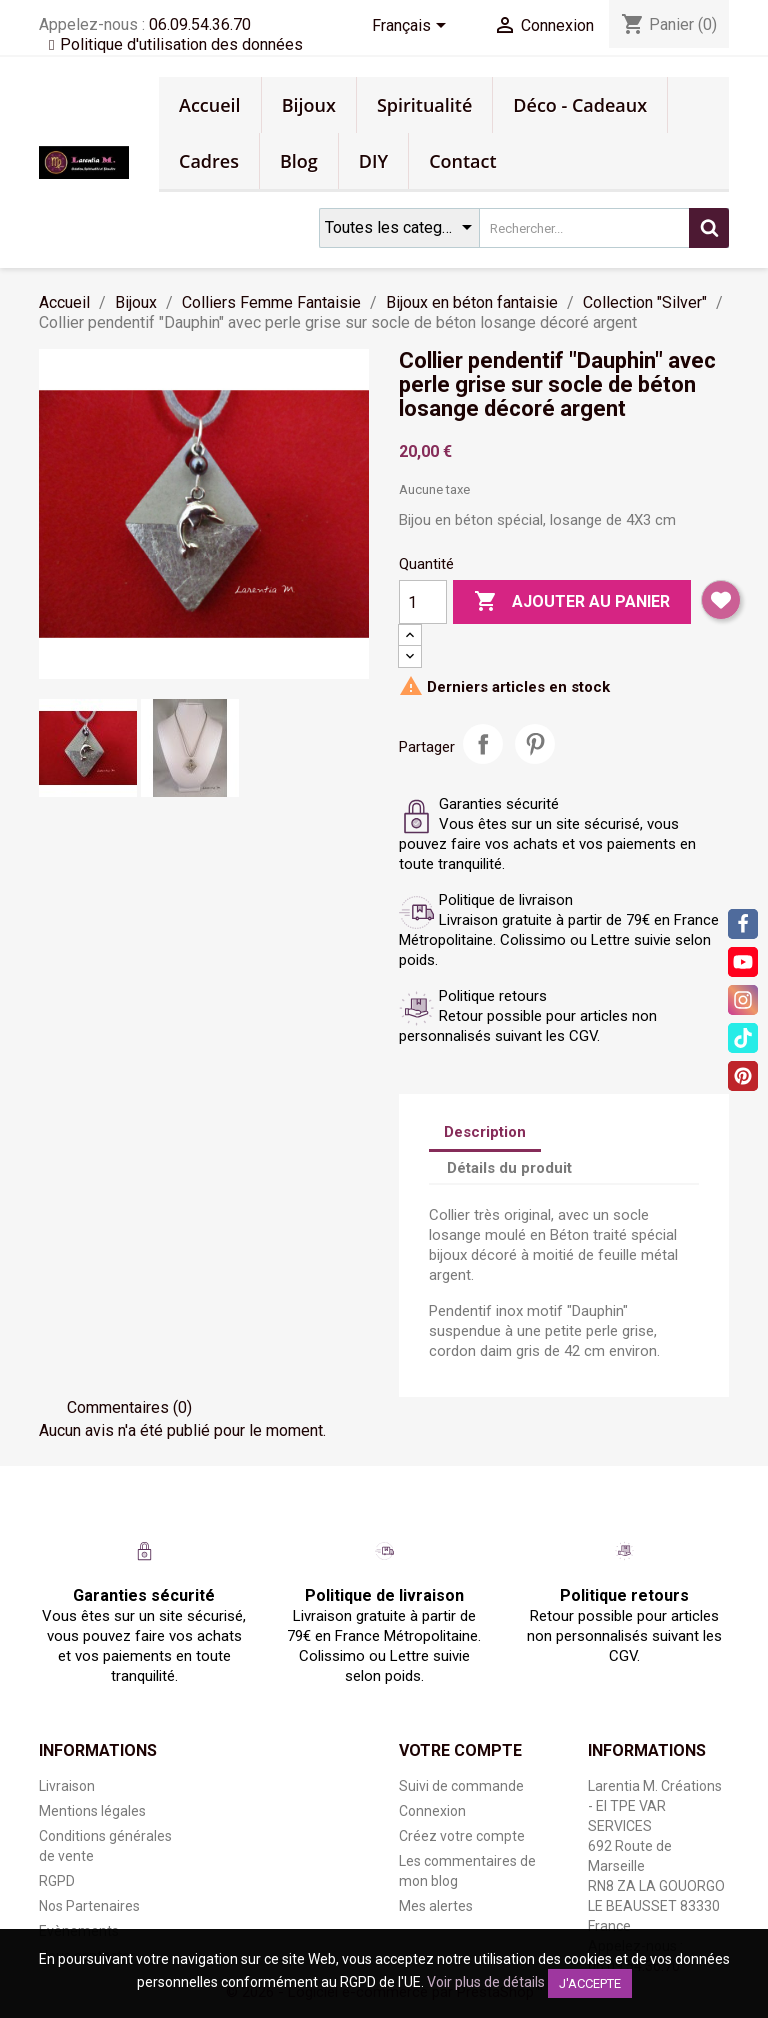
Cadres (209, 161)
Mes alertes (436, 1906)
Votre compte (460, 1750)
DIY (373, 161)
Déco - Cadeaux (580, 105)
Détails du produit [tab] (509, 1168)
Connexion (432, 1811)
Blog (299, 161)
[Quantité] (423, 602)
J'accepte (590, 1983)
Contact (462, 161)
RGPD (57, 1881)
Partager (483, 744)
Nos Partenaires (89, 1906)
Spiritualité (424, 105)
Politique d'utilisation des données (181, 44)
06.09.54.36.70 (200, 24)
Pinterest (535, 744)
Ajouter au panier (572, 602)
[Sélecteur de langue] (412, 27)
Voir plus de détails (486, 1982)
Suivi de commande (461, 1786)
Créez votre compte (462, 1836)
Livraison (67, 1786)
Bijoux (309, 105)
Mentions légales (92, 1811)
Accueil (210, 105)
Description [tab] (485, 1132)
